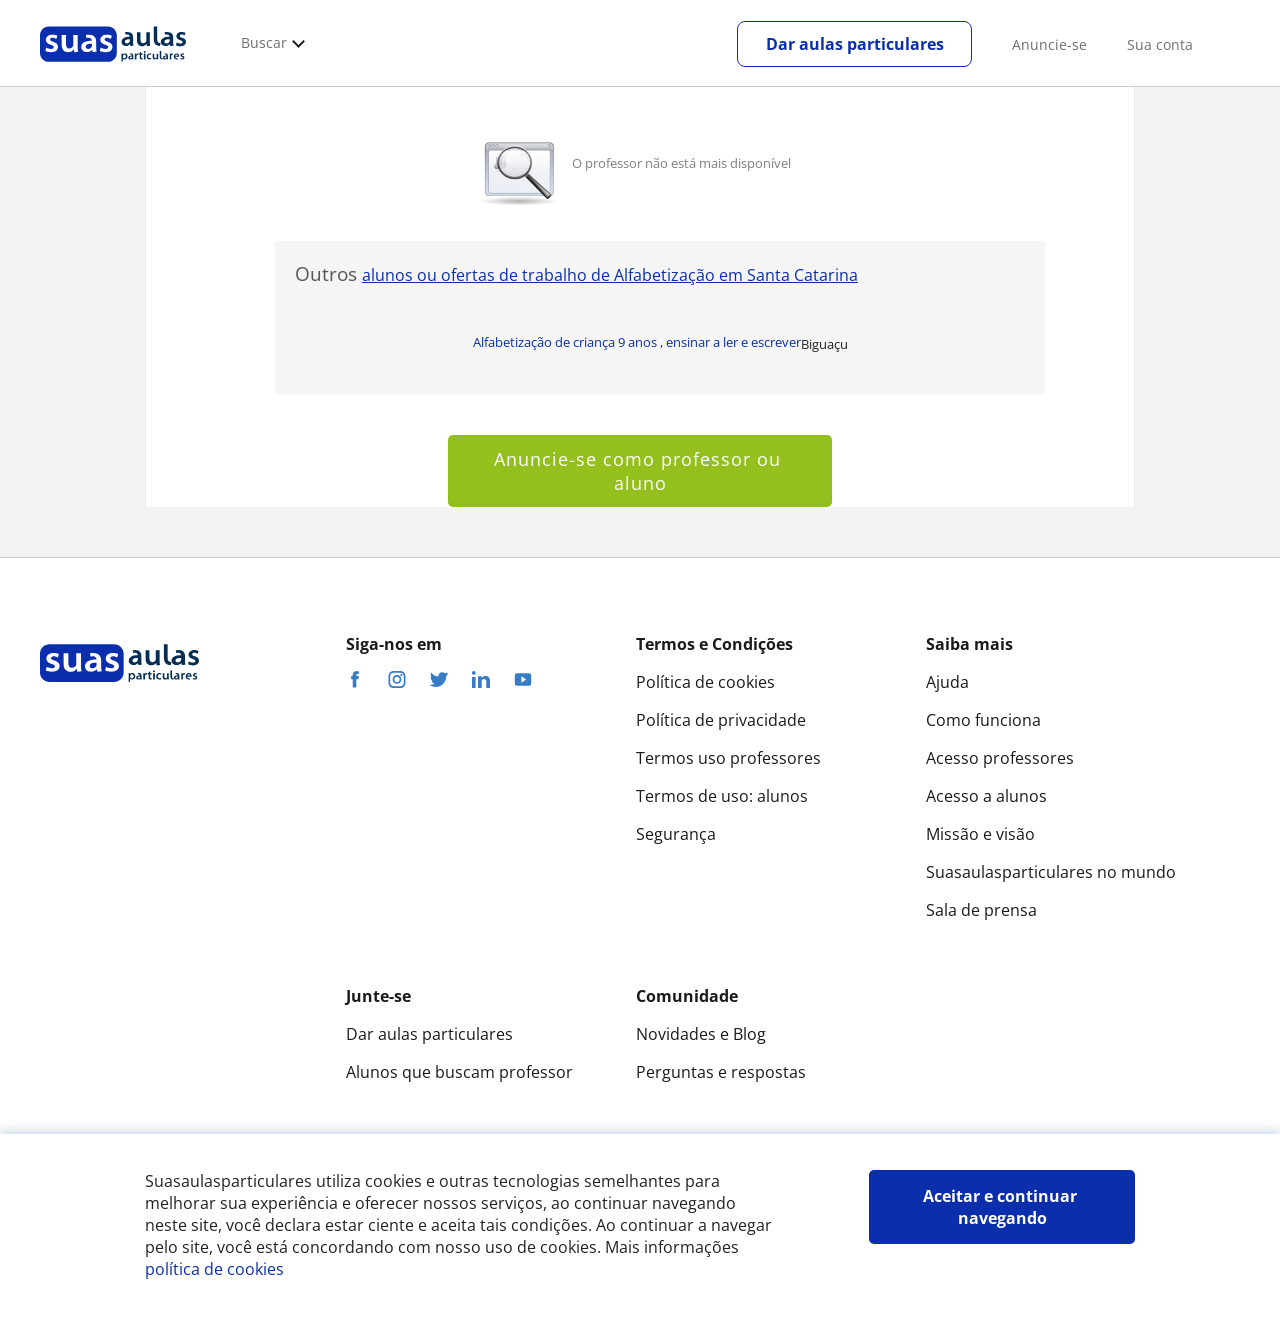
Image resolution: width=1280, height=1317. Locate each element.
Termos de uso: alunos (722, 796)
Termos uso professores (728, 758)
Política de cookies (705, 682)
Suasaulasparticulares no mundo (1051, 872)
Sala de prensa (981, 910)
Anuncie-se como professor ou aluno (640, 471)
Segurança (676, 834)
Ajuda (947, 682)
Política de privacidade (721, 720)
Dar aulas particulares (855, 44)
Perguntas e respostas (721, 1072)
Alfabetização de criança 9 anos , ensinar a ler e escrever (637, 342)
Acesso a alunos (986, 796)
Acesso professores (1000, 758)
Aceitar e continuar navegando (1002, 1207)
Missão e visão (980, 834)
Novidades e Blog (701, 1034)
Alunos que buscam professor (459, 1072)
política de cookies (214, 1269)
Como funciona (983, 720)
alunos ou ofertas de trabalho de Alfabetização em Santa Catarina (610, 275)
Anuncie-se (1049, 44)
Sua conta (1160, 44)
